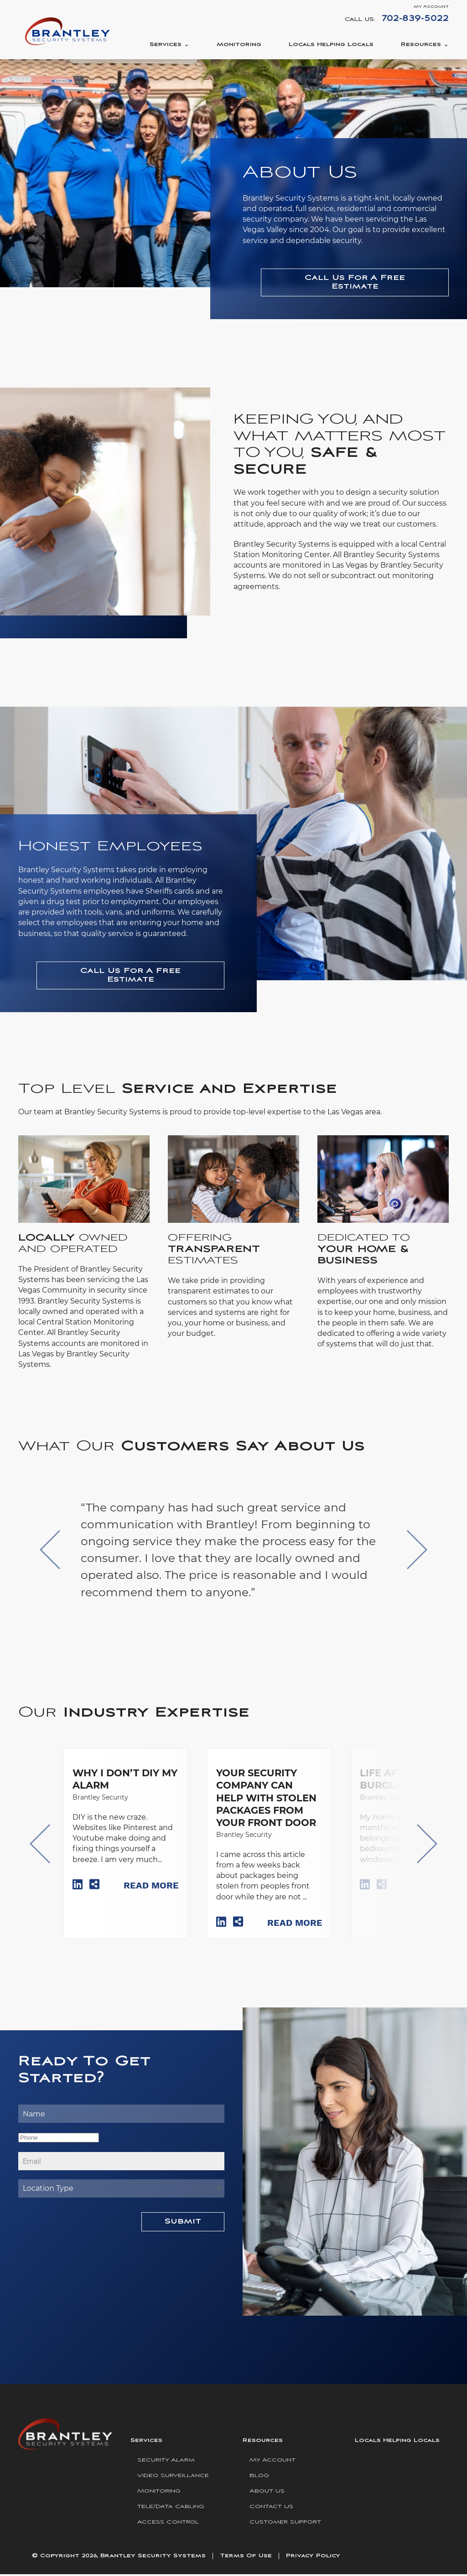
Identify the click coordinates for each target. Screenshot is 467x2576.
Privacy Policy (313, 2557)
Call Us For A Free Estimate (355, 282)
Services (166, 44)
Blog (259, 2477)
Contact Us (271, 2508)
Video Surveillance (173, 2477)
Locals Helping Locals (331, 44)
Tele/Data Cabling (170, 2508)
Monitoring (239, 44)
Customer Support (285, 2523)
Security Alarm (166, 2461)
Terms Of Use (246, 2557)
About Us (267, 2492)
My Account (431, 6)
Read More (151, 1887)
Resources (421, 44)
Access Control (168, 2523)
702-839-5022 (415, 18)
